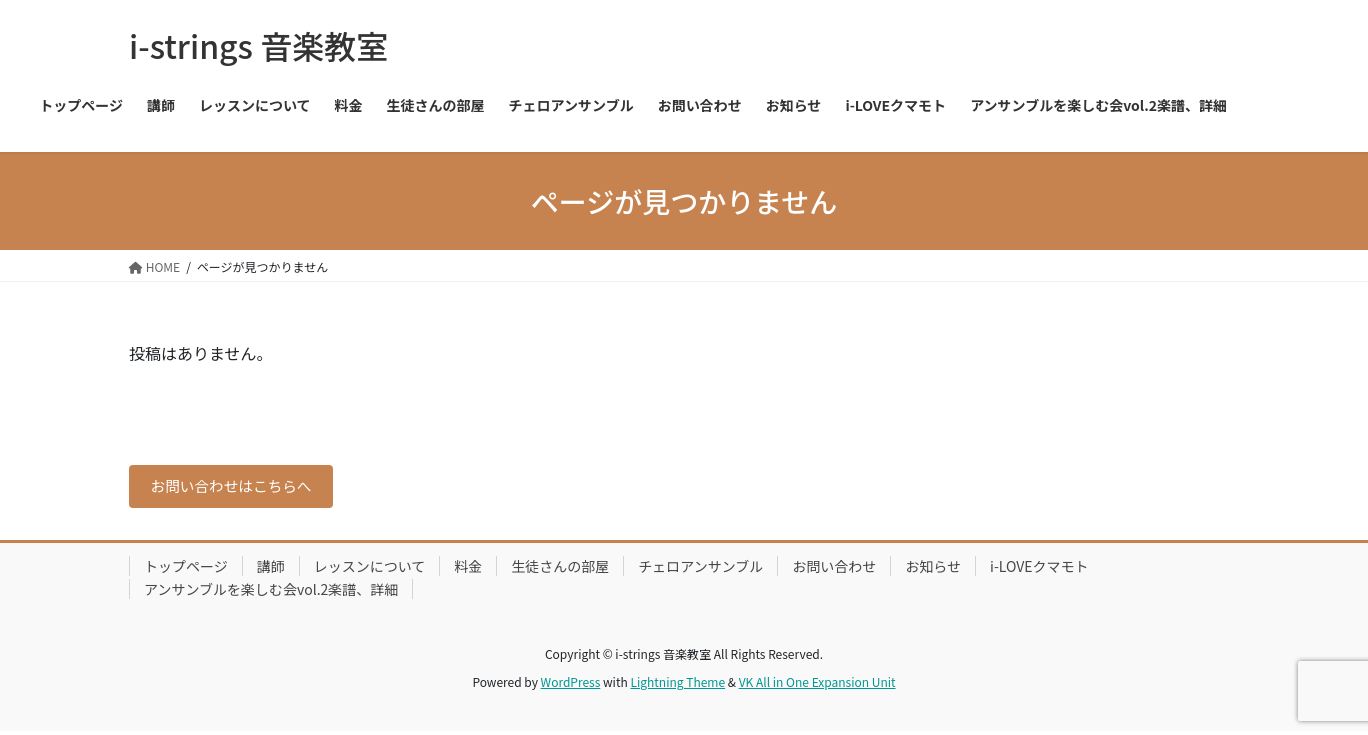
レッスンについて (370, 570)
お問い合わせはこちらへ (240, 488)
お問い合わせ (834, 570)
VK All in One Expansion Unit (817, 685)
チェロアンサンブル (700, 570)
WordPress (571, 685)
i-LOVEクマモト (1039, 570)
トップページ (186, 570)
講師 (271, 570)
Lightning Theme (677, 685)
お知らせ (933, 570)
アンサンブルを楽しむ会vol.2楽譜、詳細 (271, 593)
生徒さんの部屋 (560, 570)
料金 (468, 570)
